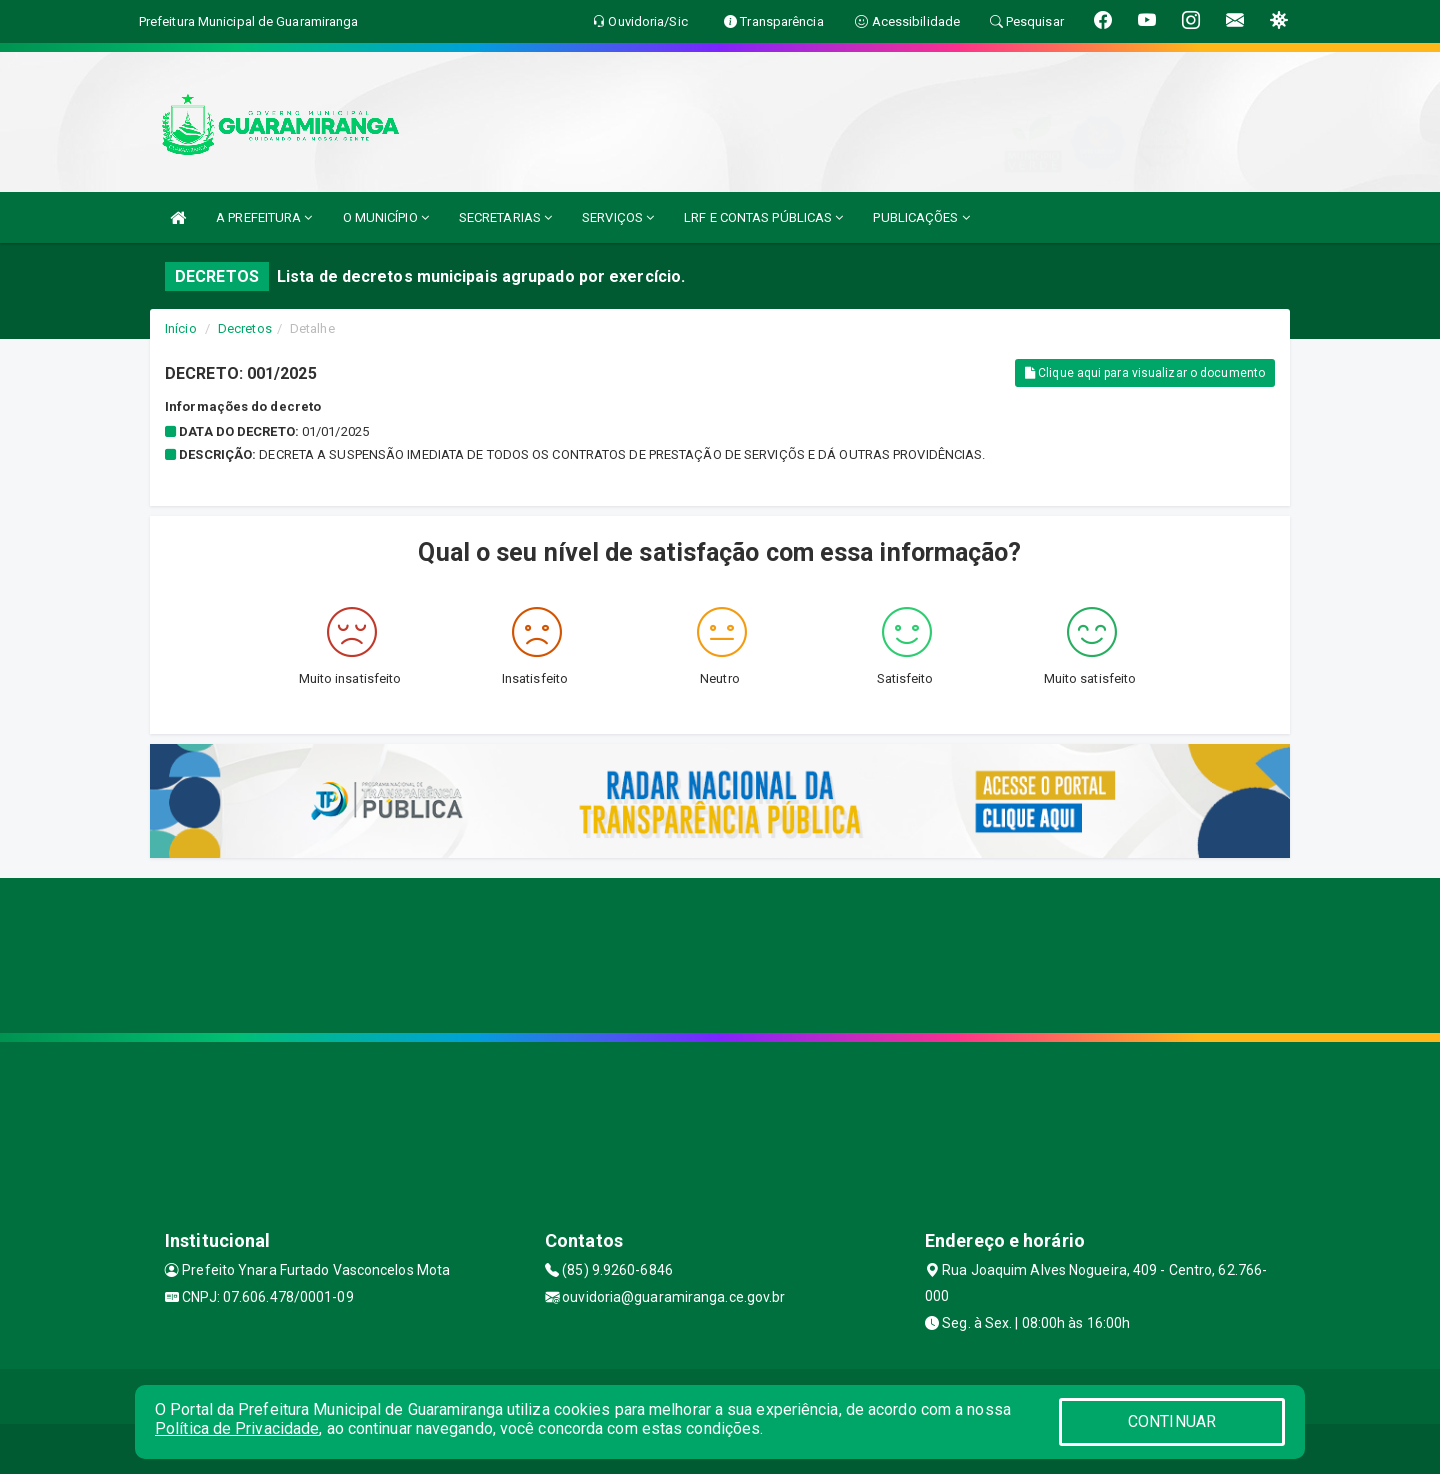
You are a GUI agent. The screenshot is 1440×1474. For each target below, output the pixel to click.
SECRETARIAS (505, 217)
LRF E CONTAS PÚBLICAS (763, 217)
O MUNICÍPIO (386, 217)
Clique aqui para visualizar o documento (1145, 373)
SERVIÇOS (618, 217)
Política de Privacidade (237, 1428)
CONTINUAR (1172, 1421)
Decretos (245, 328)
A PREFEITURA (264, 217)
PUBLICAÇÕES (921, 217)
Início (181, 328)
